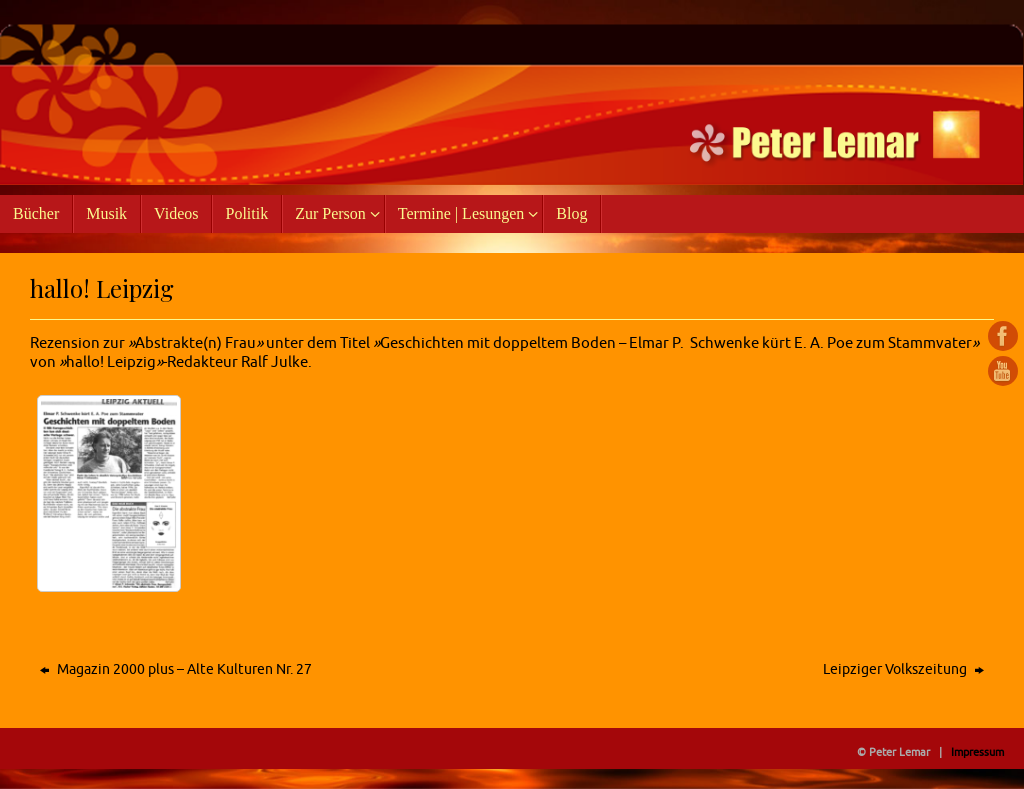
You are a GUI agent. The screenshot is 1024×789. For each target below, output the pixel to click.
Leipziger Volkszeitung (903, 669)
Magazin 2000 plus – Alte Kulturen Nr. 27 (176, 669)
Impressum (977, 752)
